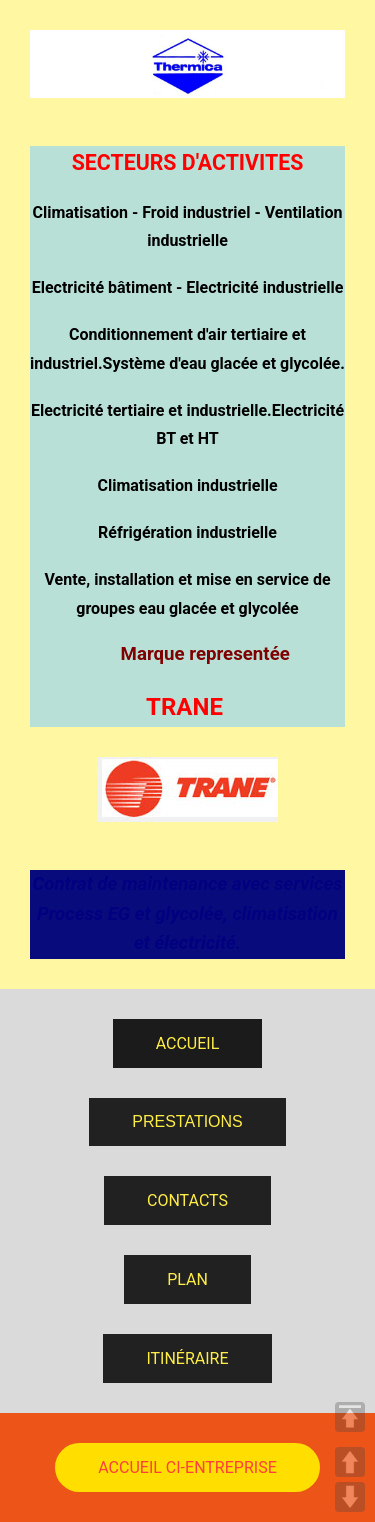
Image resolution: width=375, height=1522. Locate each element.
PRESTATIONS (187, 1121)
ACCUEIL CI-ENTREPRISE (187, 1467)
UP (350, 1462)
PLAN (187, 1279)
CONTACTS (187, 1200)
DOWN (350, 1497)
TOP (350, 1417)
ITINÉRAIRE (187, 1358)
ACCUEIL (188, 1043)
